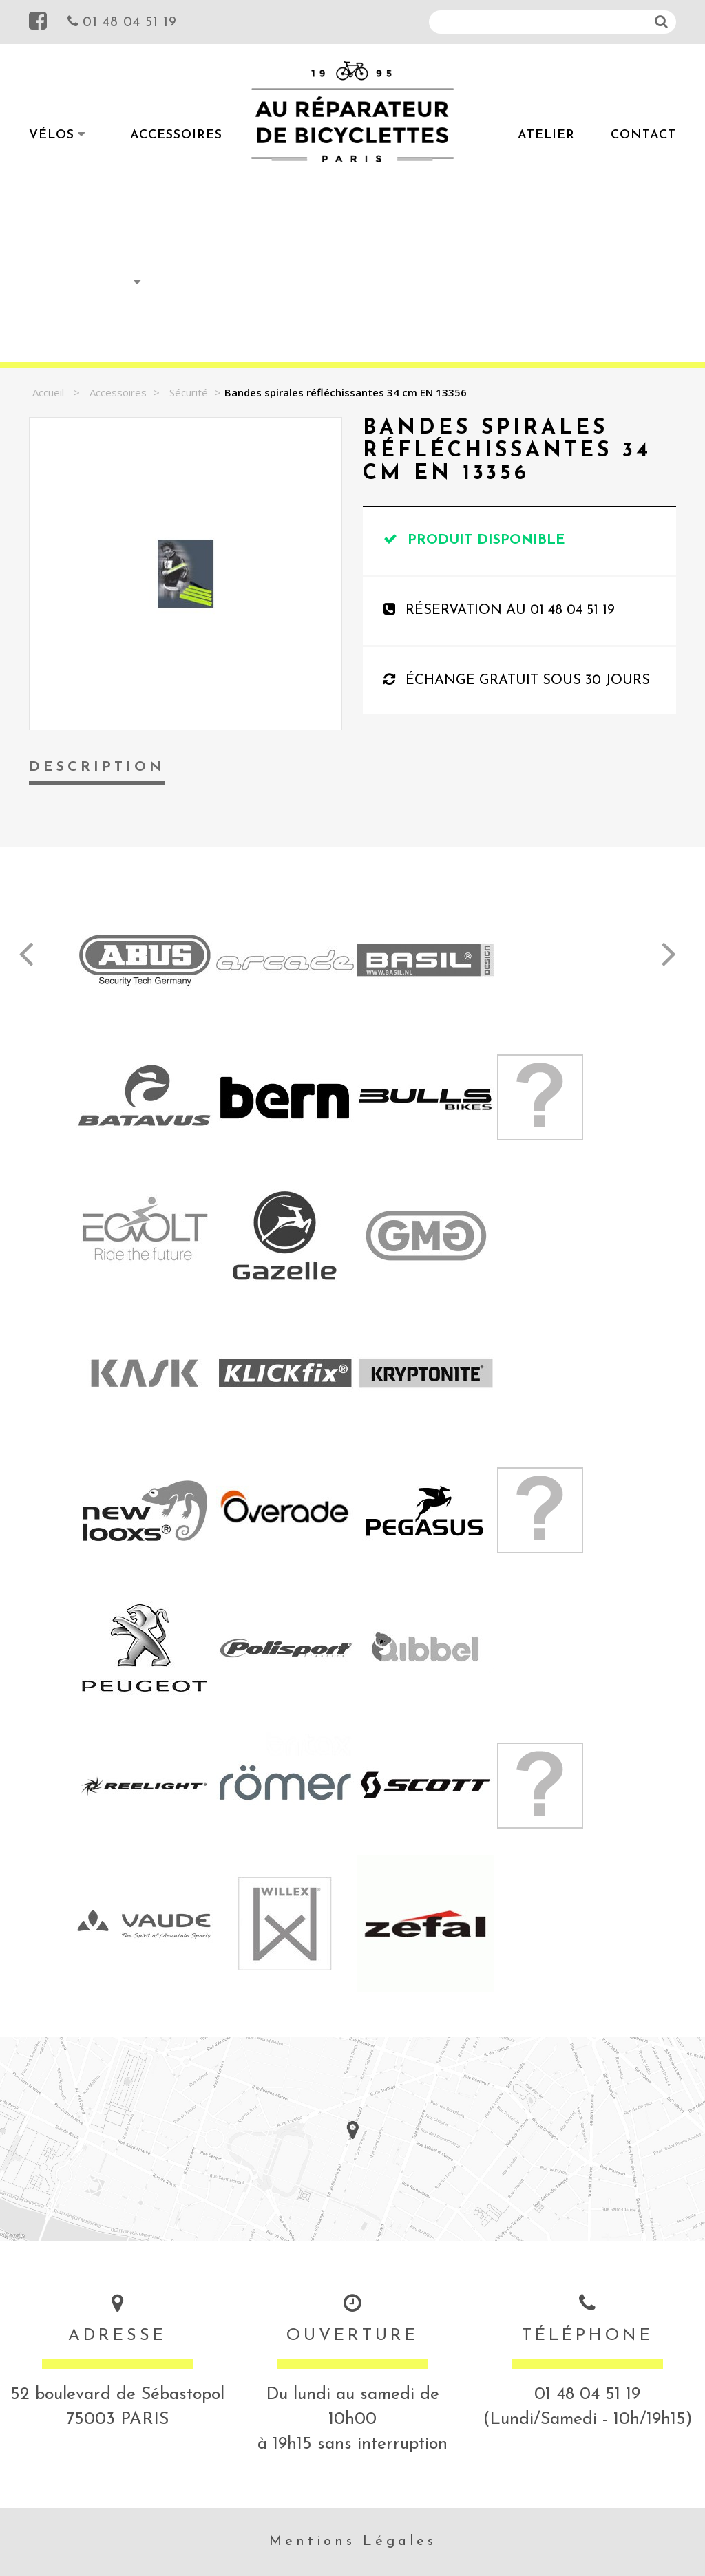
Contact (643, 135)
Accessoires (176, 135)
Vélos (51, 135)
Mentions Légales (352, 2541)
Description (97, 767)
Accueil (48, 392)
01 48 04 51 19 (122, 21)
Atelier (546, 135)
